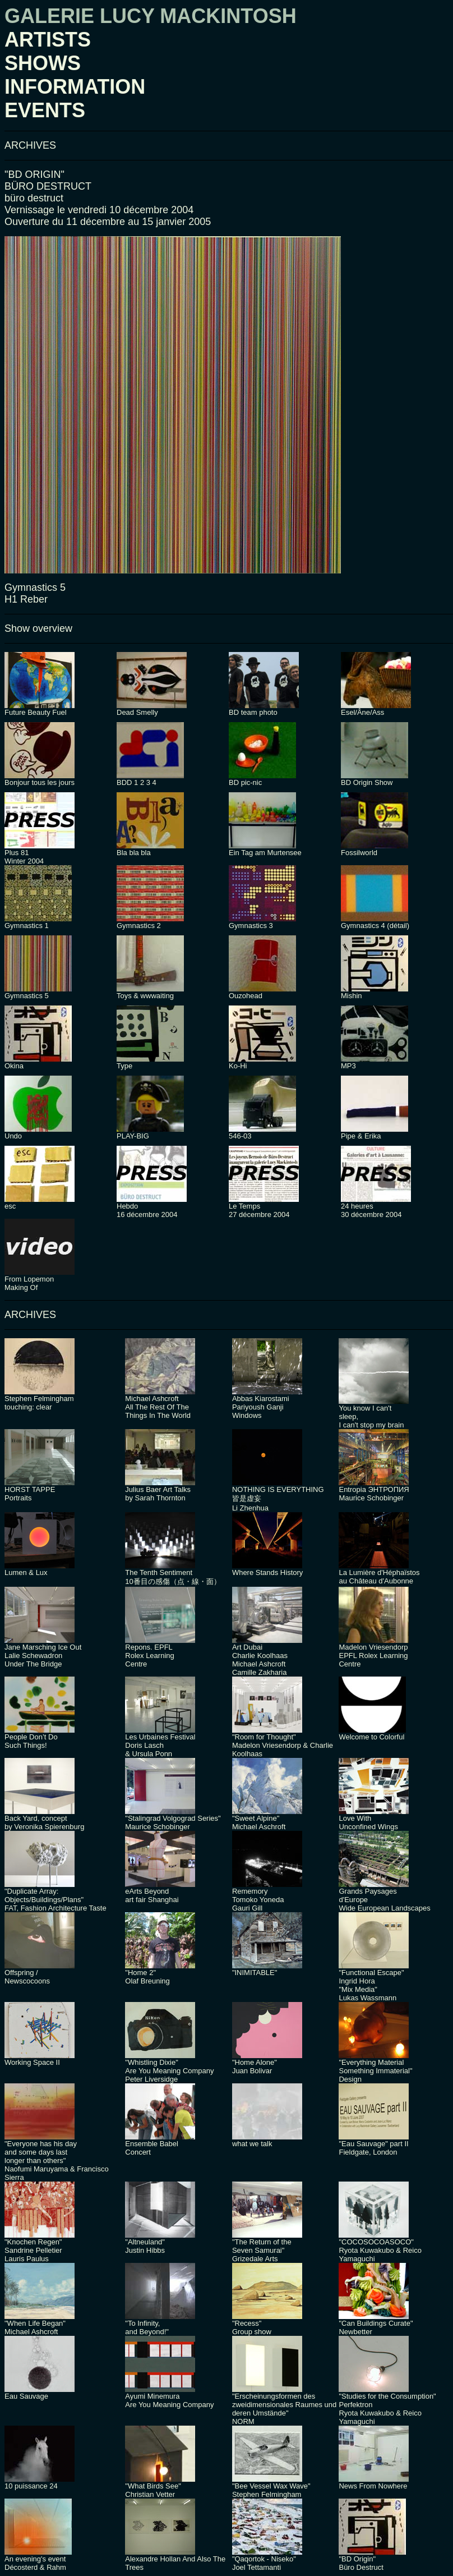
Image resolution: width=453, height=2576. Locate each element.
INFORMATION (74, 86)
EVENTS (44, 110)
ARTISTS (47, 39)
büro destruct (33, 198)
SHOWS (42, 63)
